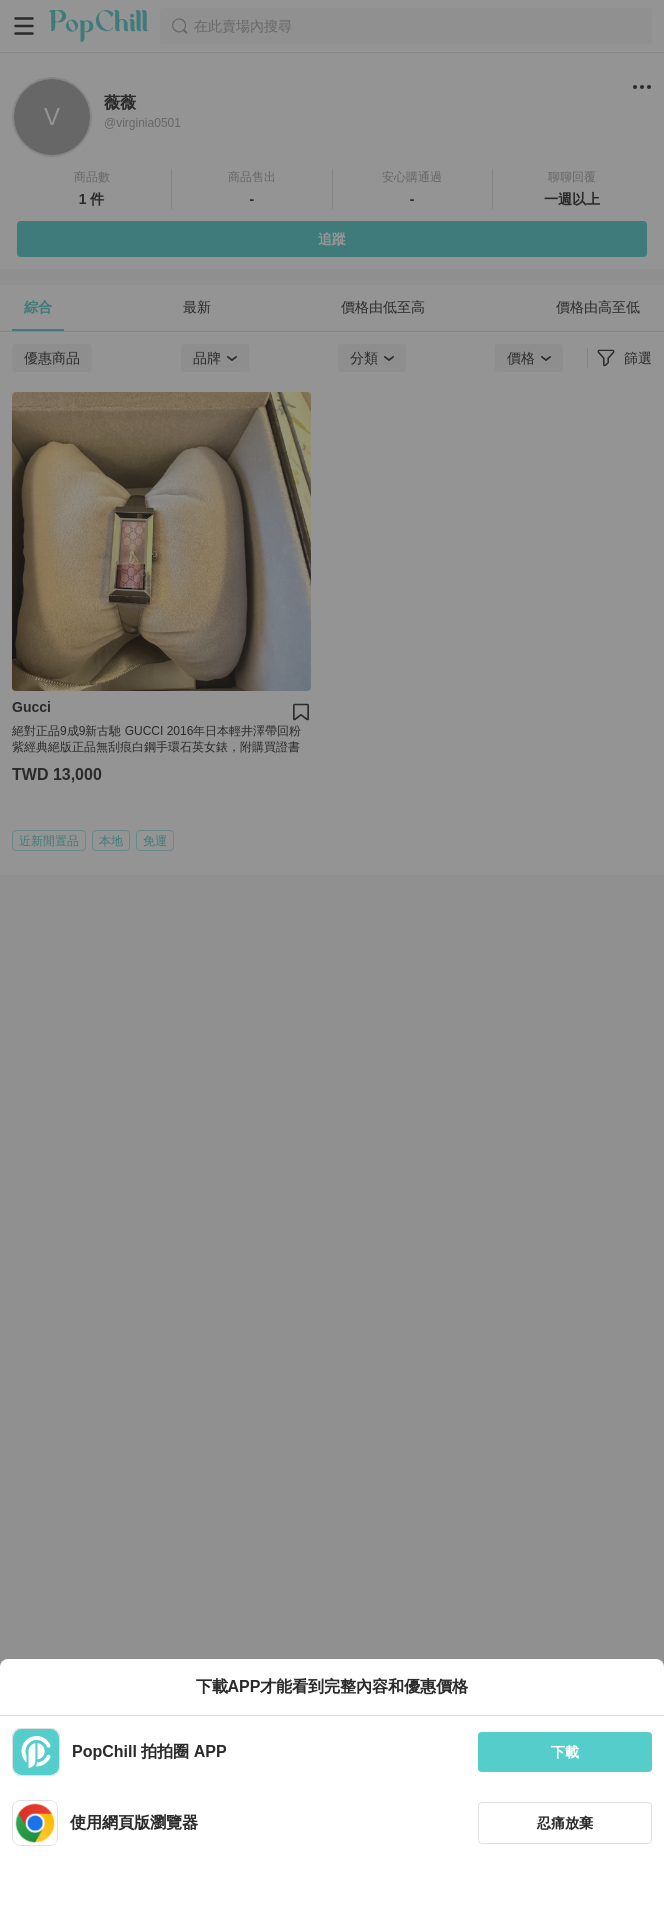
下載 (565, 1752)
